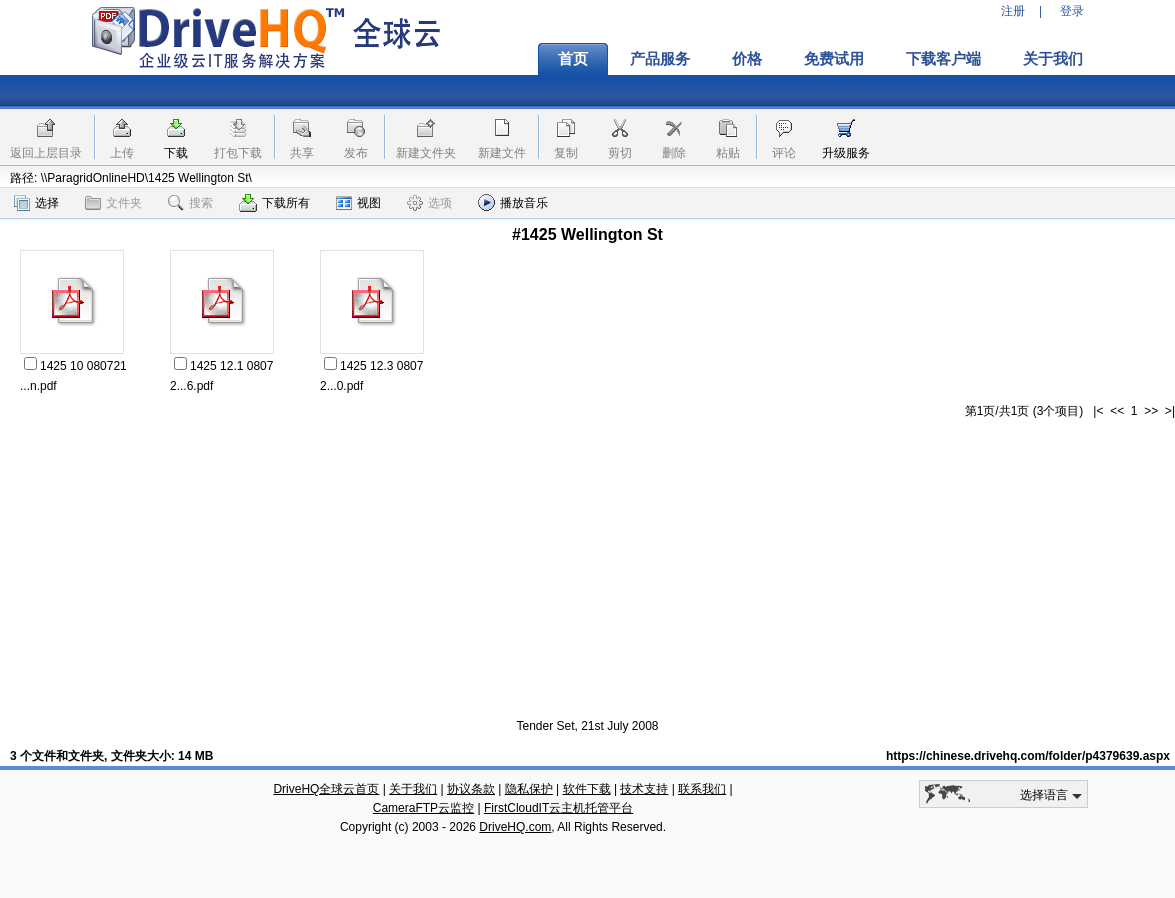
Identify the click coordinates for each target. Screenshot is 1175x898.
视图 (358, 203)
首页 (573, 59)
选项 (429, 203)
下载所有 (274, 203)
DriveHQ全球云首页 (326, 789)
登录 (1072, 11)
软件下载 (587, 789)
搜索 (190, 203)
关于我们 (1053, 59)
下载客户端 (943, 59)
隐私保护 (529, 789)
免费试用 (834, 59)
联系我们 (702, 789)
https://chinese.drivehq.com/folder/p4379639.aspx (1028, 756)
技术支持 (644, 789)
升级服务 (846, 153)
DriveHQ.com (515, 827)
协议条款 (471, 789)
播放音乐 (513, 202)
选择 (36, 203)
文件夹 (113, 203)
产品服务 (660, 59)
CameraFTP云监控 (423, 808)
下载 (176, 153)
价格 (747, 59)
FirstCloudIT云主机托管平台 (558, 808)
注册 (1013, 11)
